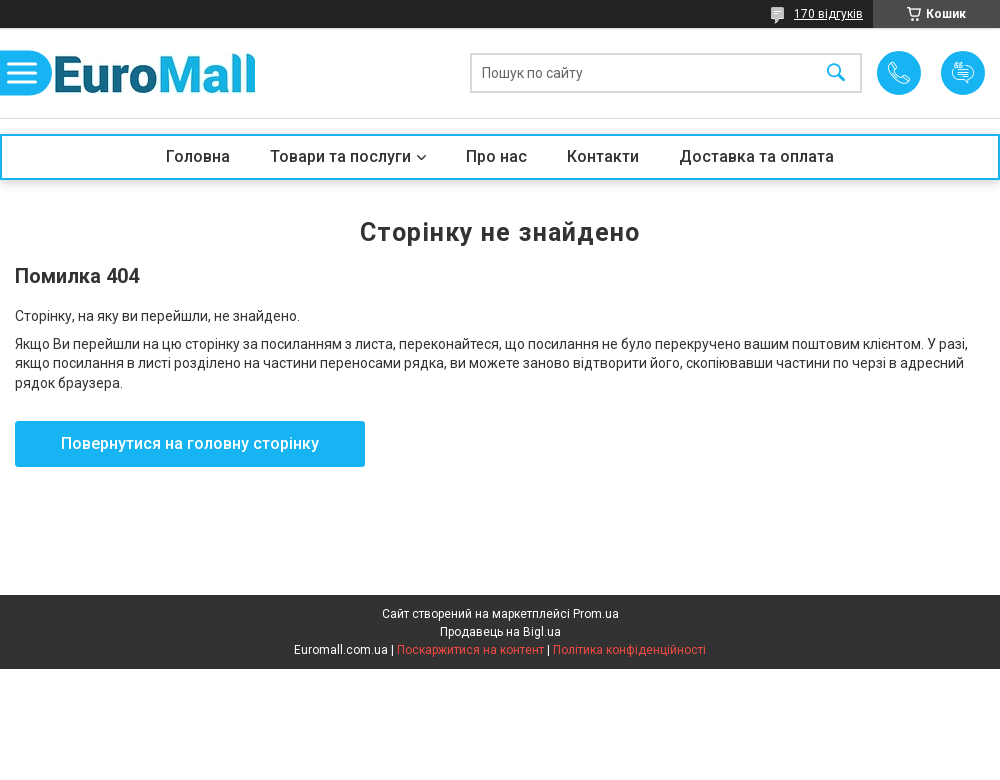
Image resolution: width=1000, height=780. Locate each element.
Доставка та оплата (756, 156)
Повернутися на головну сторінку (190, 443)
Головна (198, 156)
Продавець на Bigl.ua (500, 632)
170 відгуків (828, 14)
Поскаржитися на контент (470, 650)
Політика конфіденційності (629, 650)
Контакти (603, 156)
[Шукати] (836, 73)
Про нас (496, 156)
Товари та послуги (340, 156)
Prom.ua (596, 614)
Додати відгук (963, 73)
